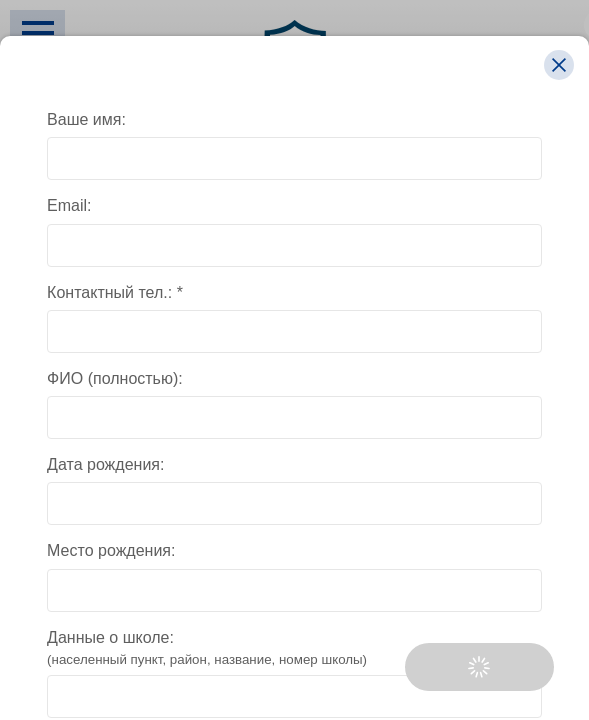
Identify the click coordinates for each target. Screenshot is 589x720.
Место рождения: (111, 550)
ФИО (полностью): (115, 378)
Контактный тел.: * (115, 292)
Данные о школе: (294, 649)
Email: (69, 205)
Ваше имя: (86, 119)
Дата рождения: (105, 464)
